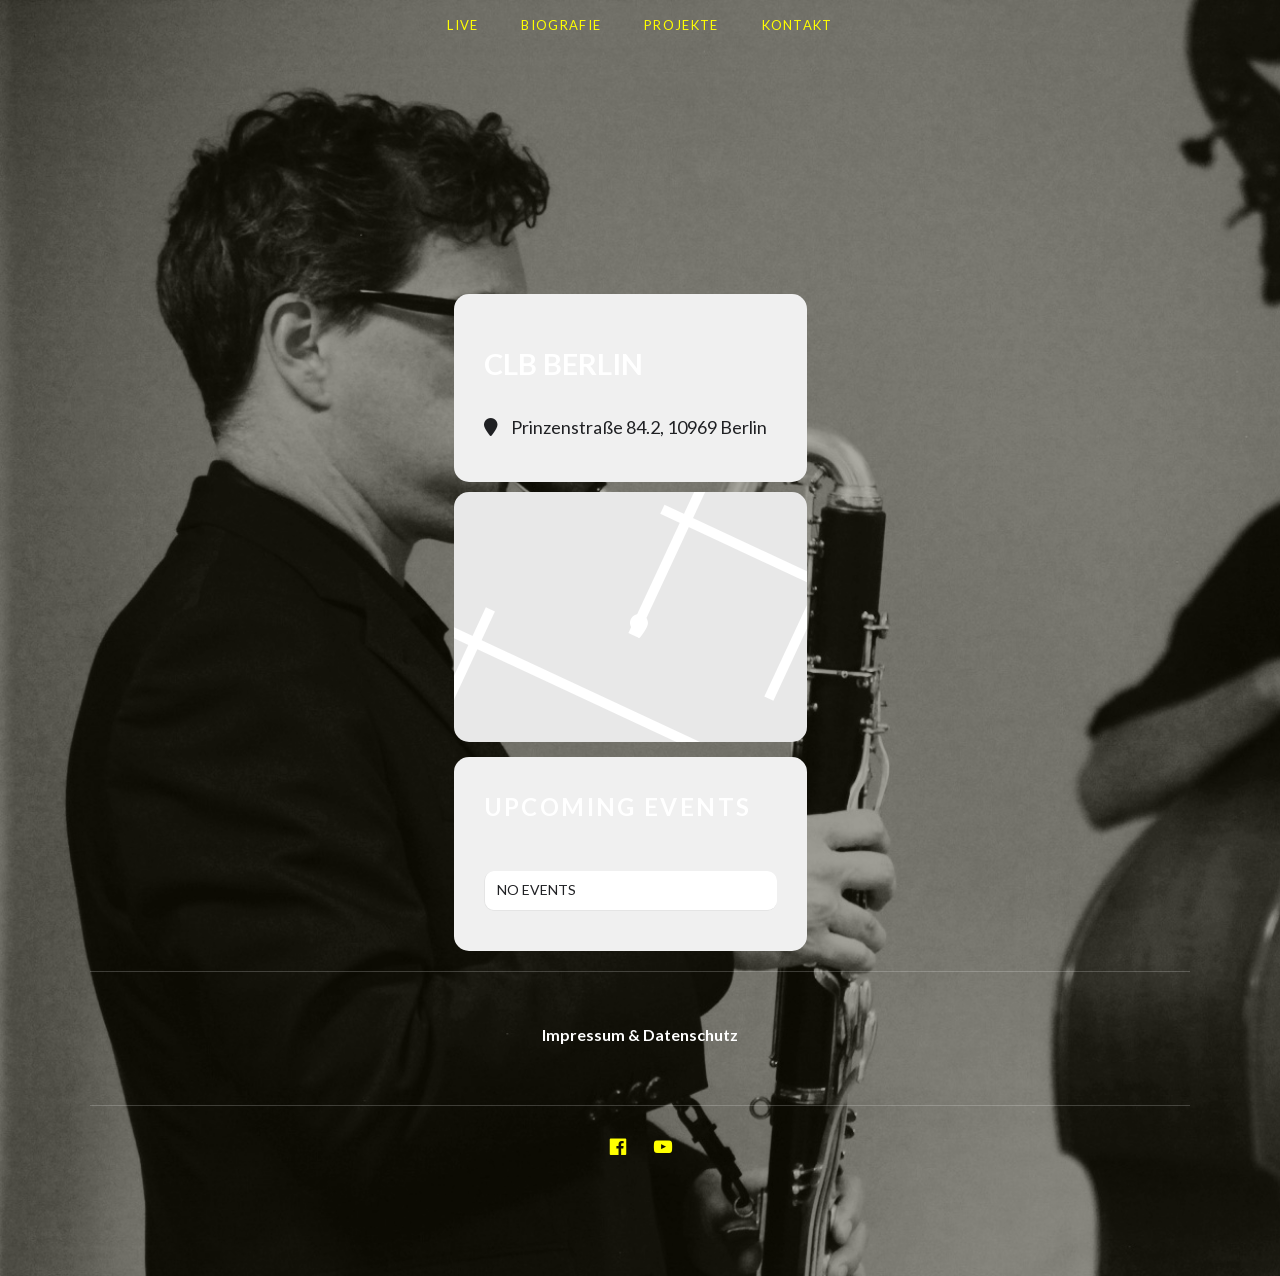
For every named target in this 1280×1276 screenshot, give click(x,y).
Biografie (561, 25)
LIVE (462, 25)
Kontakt (797, 25)
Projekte (681, 25)
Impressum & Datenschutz (640, 1034)
